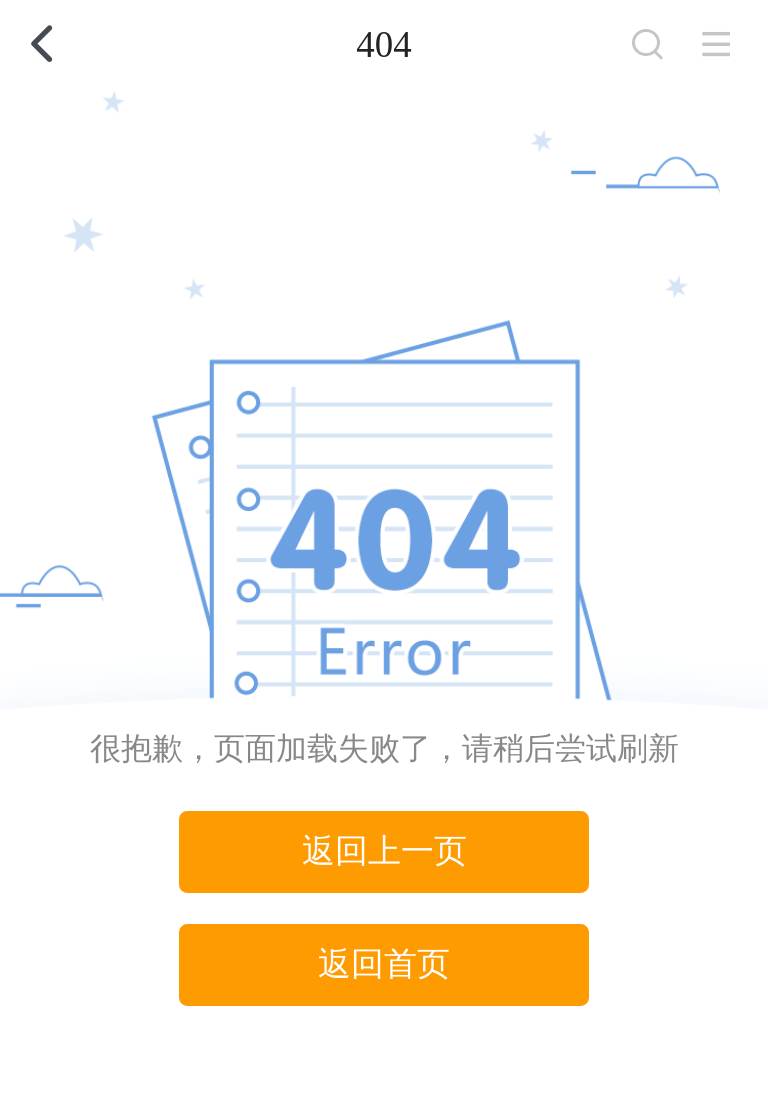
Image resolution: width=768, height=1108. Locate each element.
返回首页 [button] (384, 964)
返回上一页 (384, 851)
